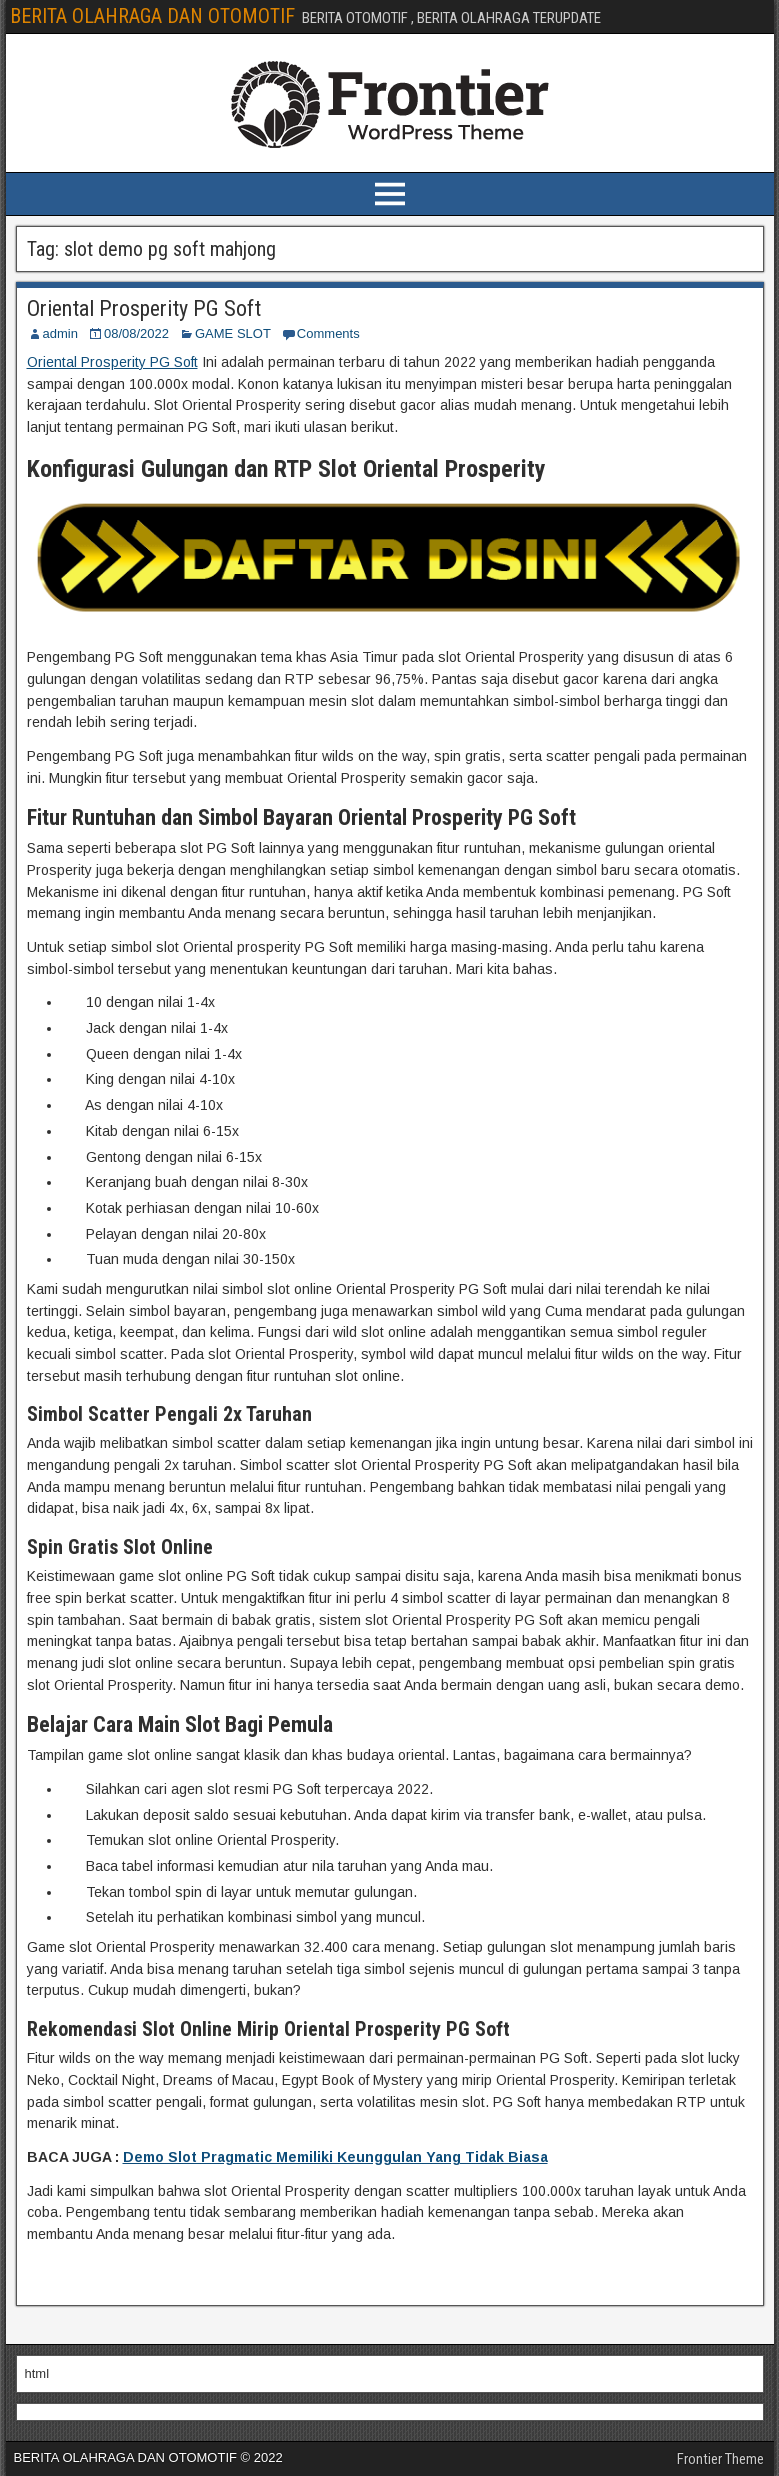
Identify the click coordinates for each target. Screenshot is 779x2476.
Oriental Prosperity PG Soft (144, 308)
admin (60, 333)
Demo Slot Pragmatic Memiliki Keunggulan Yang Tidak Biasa (335, 2157)
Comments (328, 333)
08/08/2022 (136, 333)
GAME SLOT (233, 333)
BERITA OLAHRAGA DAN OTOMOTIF (152, 16)
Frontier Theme (720, 2459)
